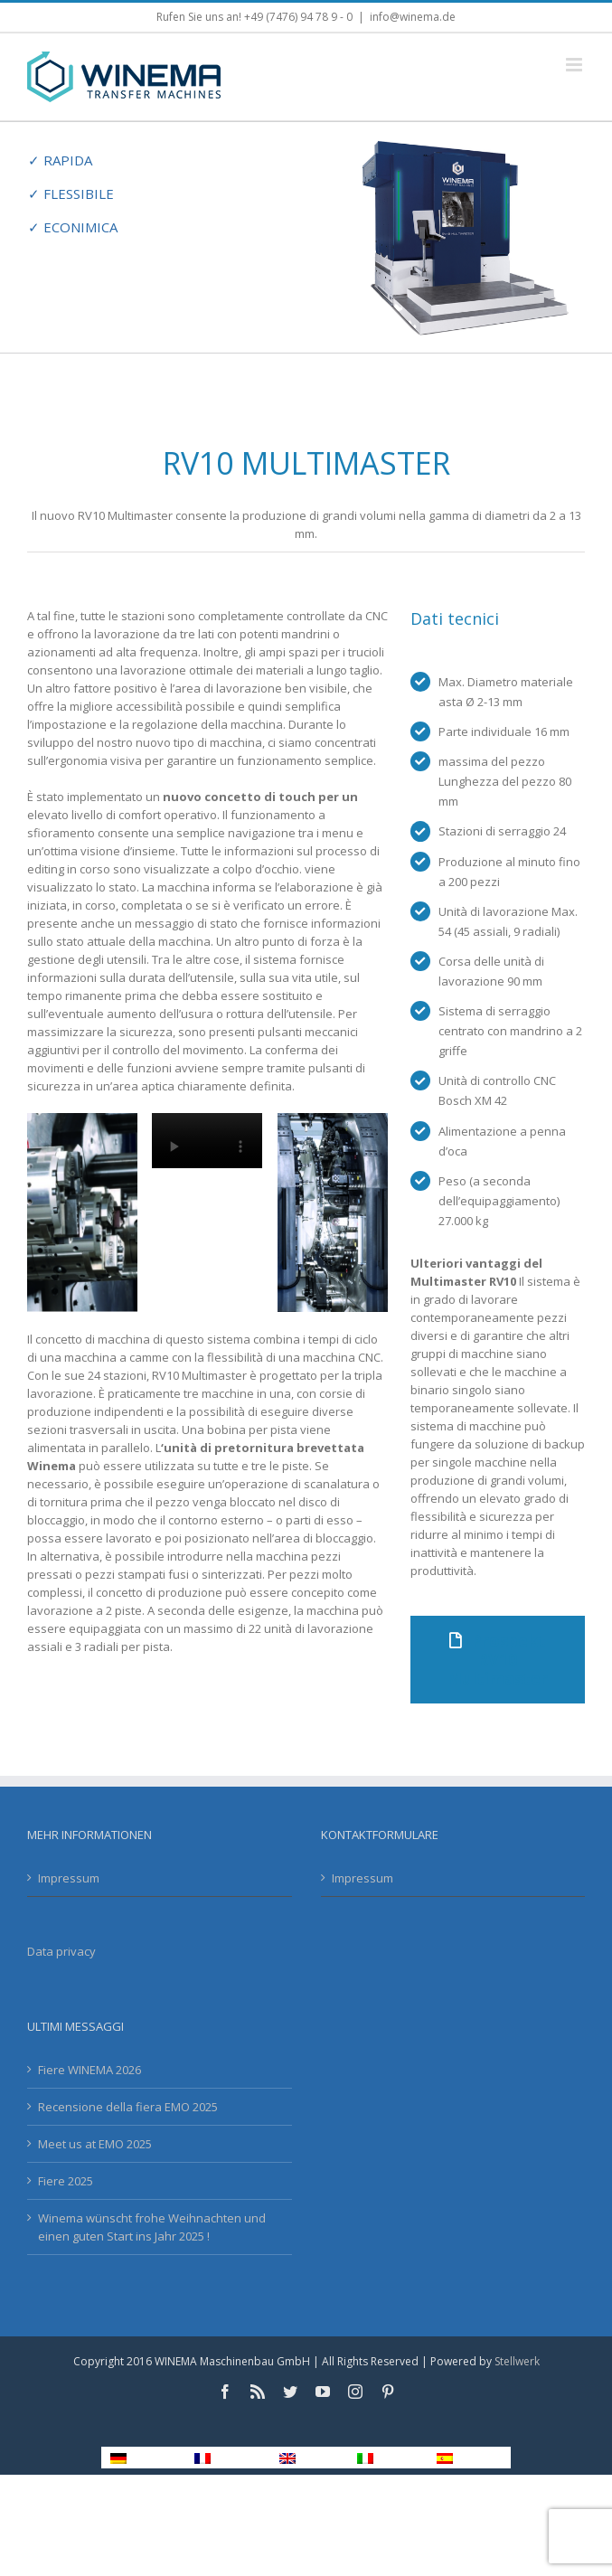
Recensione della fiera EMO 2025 (128, 2107)
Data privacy (61, 1951)
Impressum (68, 1878)
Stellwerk (517, 2361)
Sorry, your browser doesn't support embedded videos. (207, 1140)
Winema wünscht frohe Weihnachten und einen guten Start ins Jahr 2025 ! (152, 2227)
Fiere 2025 (65, 2181)
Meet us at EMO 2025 (95, 2144)
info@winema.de (413, 16)
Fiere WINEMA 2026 (89, 2070)
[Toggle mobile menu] (575, 64)
